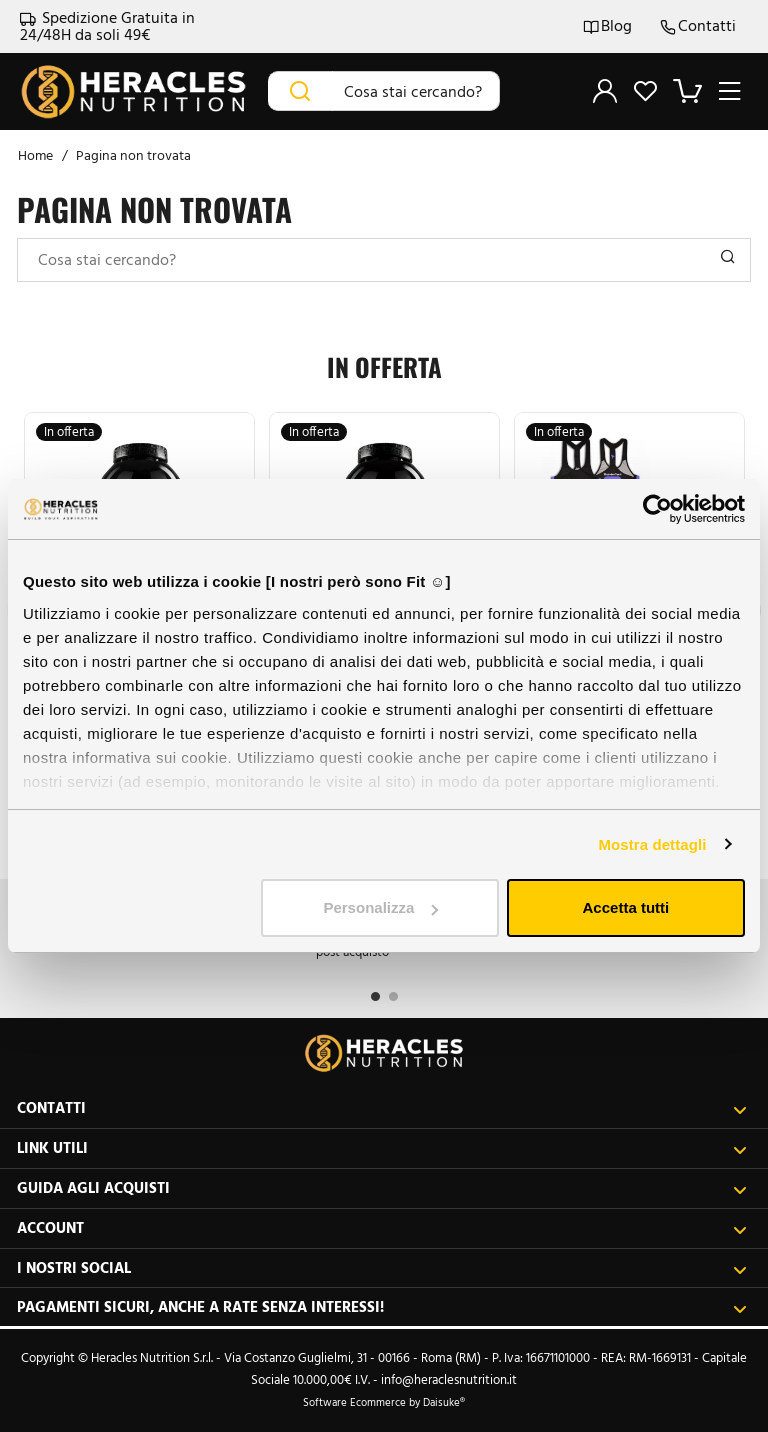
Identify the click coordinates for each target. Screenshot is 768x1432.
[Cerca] (300, 91)
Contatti (698, 26)
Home (35, 155)
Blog (607, 26)
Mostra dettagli (652, 844)
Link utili (382, 1148)
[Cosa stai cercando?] (416, 91)
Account (382, 1228)
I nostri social (382, 1268)
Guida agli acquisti (382, 1188)
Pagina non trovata (133, 155)
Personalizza (380, 907)
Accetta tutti (626, 907)
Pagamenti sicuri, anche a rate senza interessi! (382, 1307)
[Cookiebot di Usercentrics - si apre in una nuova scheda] (657, 509)
